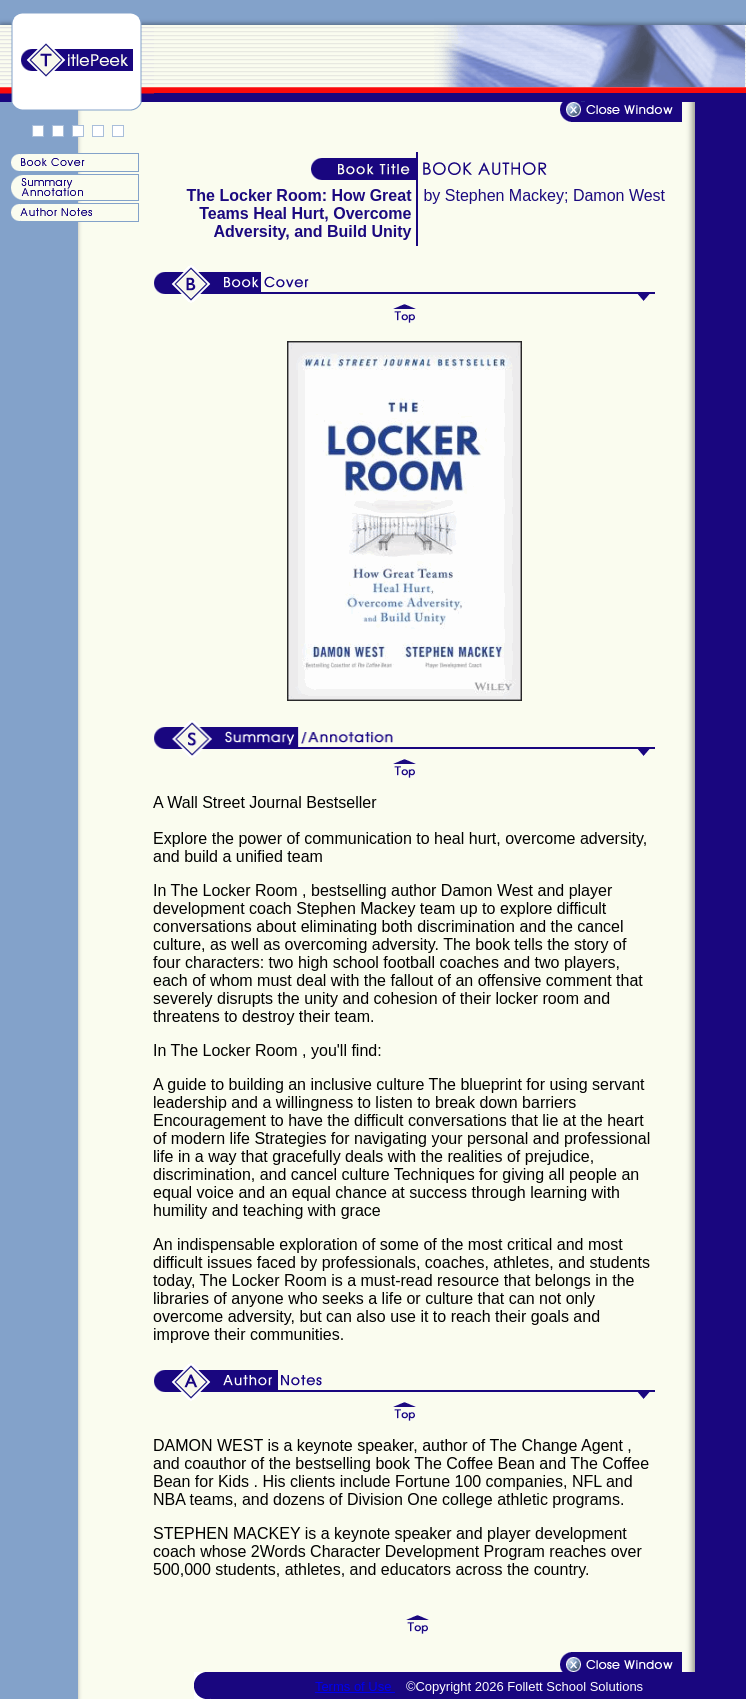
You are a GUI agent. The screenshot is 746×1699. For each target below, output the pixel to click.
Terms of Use (355, 1686)
